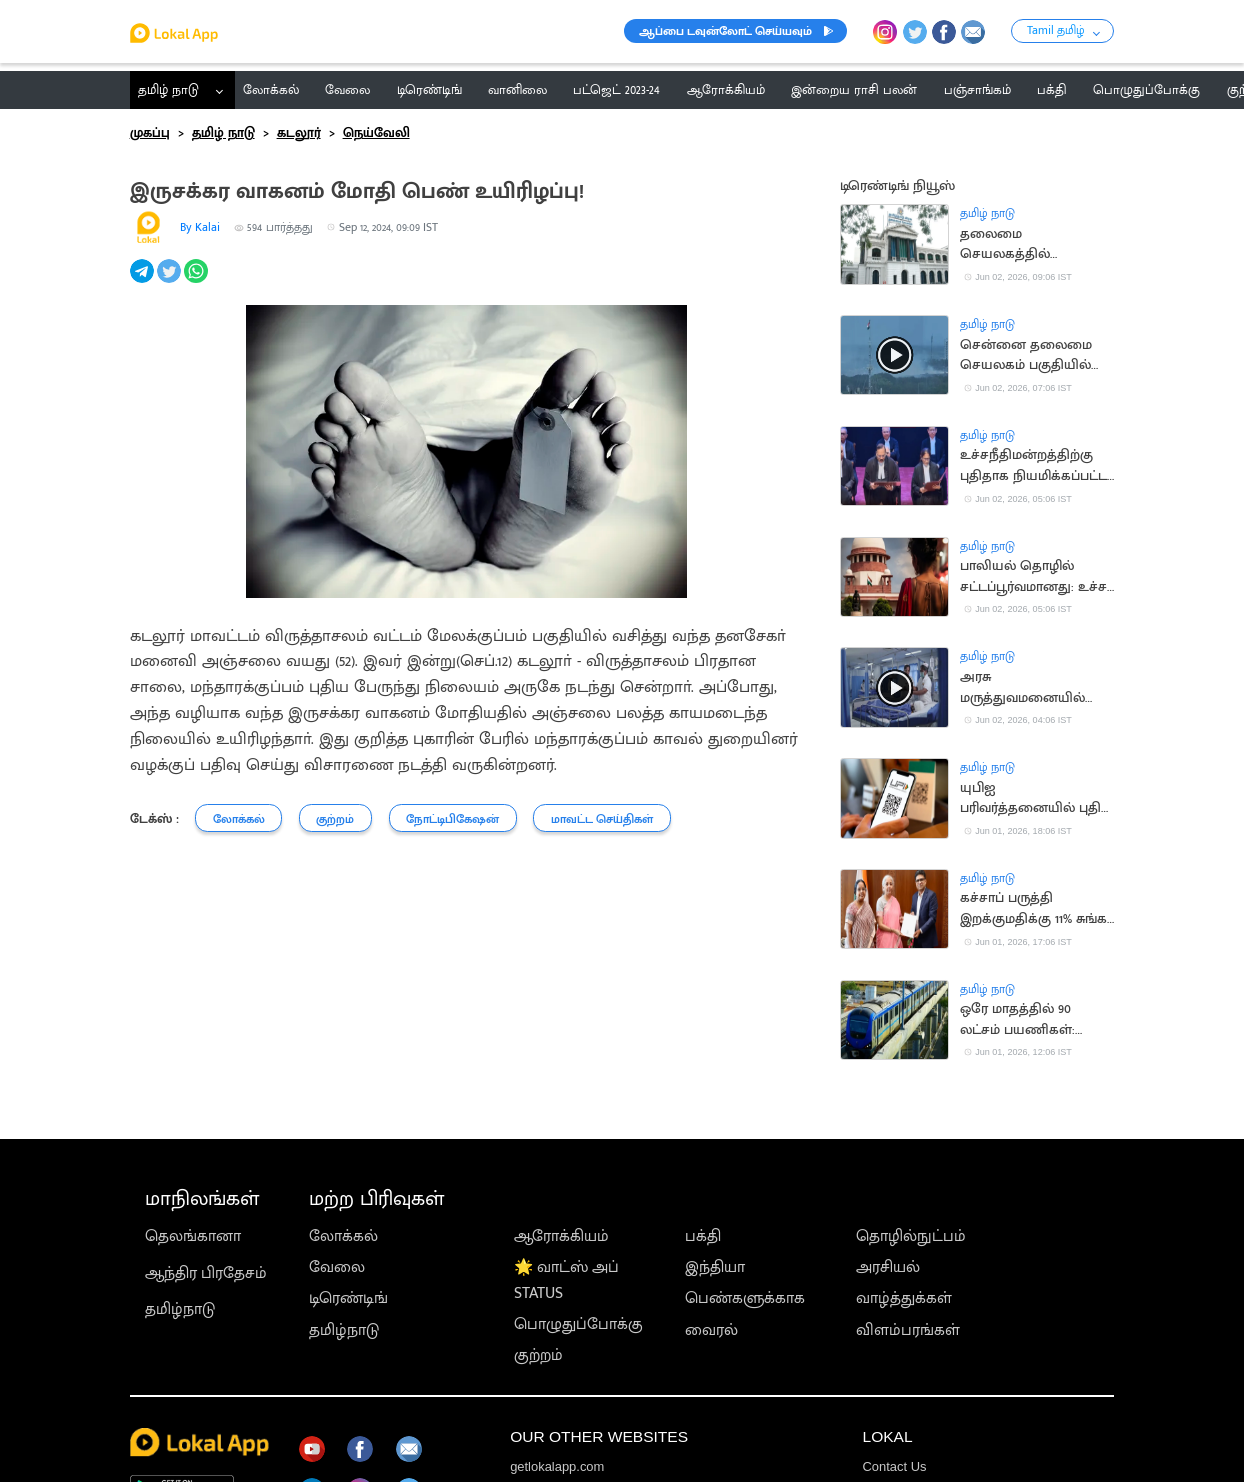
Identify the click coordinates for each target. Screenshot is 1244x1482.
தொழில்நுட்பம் (911, 1236)
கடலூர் (299, 133)
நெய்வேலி (376, 133)
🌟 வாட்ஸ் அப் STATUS (566, 1280)
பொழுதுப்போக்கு (578, 1324)
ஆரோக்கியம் (561, 1236)
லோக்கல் (343, 1236)
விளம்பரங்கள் (908, 1330)
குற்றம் (538, 1355)
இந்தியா (715, 1267)
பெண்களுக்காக (745, 1298)
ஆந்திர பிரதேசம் (206, 1273)
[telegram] (143, 282)
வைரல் (711, 1330)
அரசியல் (888, 1267)
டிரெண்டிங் (348, 1298)
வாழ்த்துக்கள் (904, 1298)
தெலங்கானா (193, 1236)
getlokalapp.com (557, 1466)
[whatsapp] (197, 282)
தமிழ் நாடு (168, 90)
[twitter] (170, 282)
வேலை (337, 1267)
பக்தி (703, 1236)
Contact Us (894, 1466)
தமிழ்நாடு (180, 1309)
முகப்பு (150, 133)
